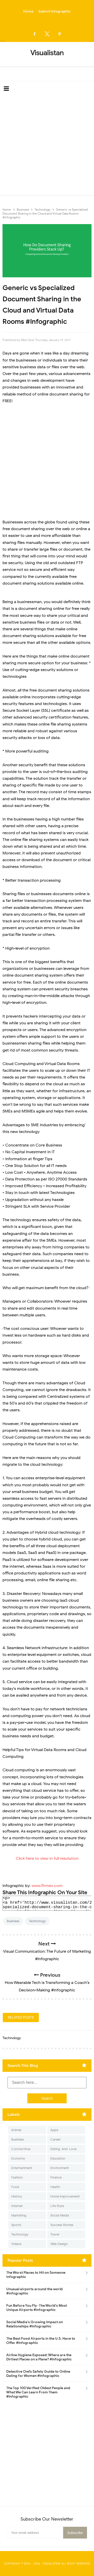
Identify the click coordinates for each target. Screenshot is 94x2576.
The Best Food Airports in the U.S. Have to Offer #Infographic (40, 2340)
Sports (16, 2225)
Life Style (57, 2206)
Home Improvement (65, 2196)
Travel (54, 2234)
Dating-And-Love (63, 2149)
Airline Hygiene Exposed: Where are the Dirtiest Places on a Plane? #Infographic (39, 2357)
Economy (18, 2158)
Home (28, 11)
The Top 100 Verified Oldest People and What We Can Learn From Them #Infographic (38, 2392)
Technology (37, 1921)
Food (15, 2187)
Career (55, 2139)
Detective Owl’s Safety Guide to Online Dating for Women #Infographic (38, 2373)
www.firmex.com (47, 1885)
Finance (56, 2177)
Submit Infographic (54, 11)
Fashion (17, 2177)
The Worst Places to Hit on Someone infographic (35, 2274)
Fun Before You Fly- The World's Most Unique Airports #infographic (36, 2307)
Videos (16, 2244)
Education (57, 2158)
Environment (59, 2168)
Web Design (59, 2244)
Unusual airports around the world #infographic (34, 2291)
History (16, 2196)
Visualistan (51, 2563)
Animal (16, 2130)
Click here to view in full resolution (47, 1858)
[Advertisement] (47, 145)
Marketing (18, 2215)
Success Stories (61, 2225)
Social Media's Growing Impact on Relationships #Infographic (34, 2324)
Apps (54, 2130)
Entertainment (21, 2168)
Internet (17, 2206)
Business (13, 1921)
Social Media (59, 2215)
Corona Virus (20, 2149)
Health (55, 2187)
